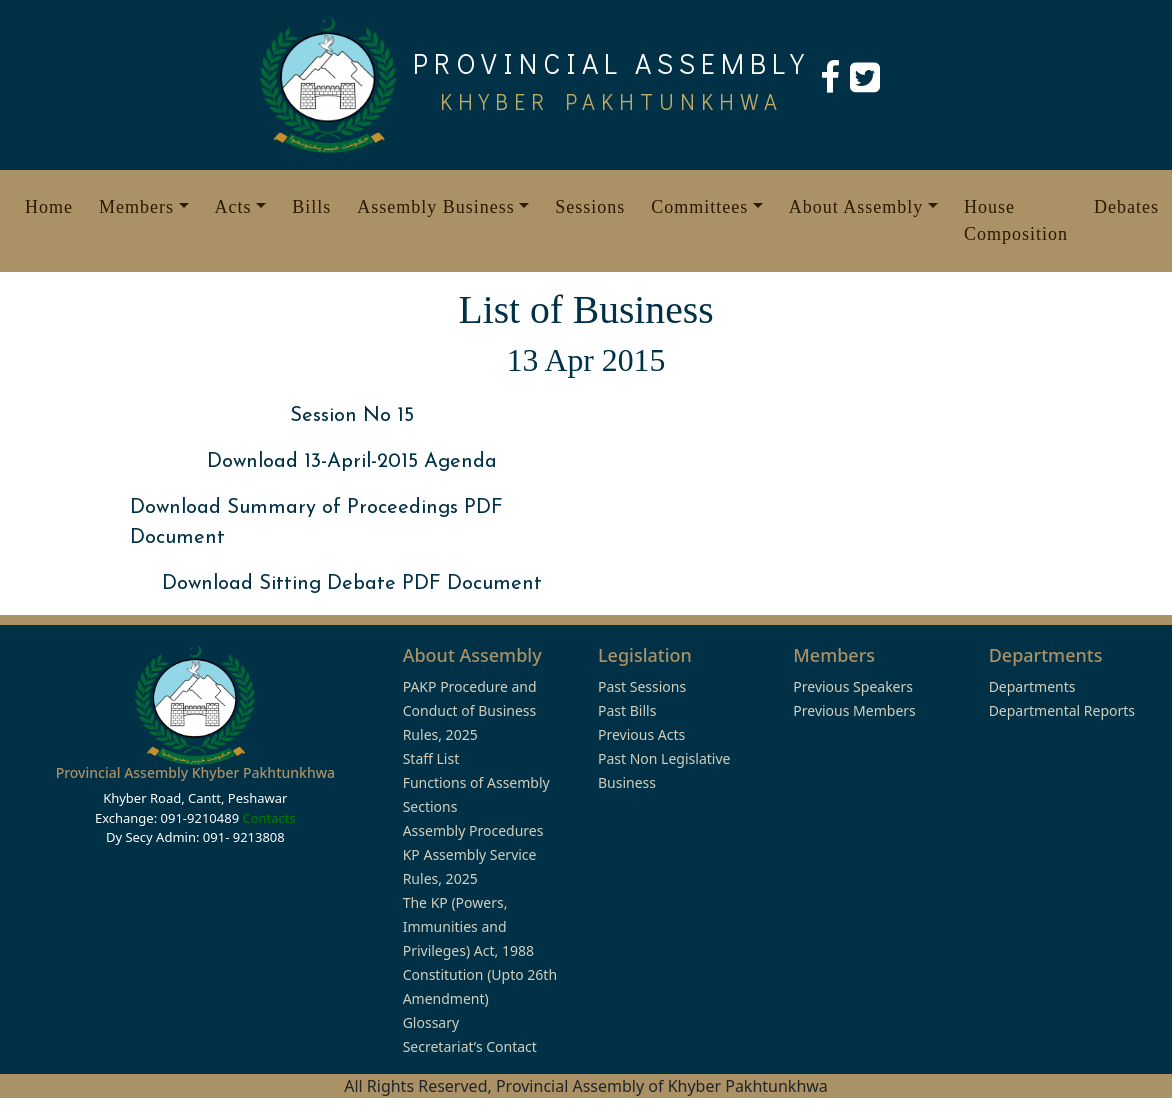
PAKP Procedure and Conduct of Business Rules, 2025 (470, 710)
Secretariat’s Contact (470, 1046)
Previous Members (854, 710)
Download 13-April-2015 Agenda (352, 462)
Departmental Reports (1062, 710)
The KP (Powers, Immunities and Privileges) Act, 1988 (468, 926)
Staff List (431, 758)
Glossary (431, 1022)
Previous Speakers (853, 686)
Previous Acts (641, 734)
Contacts (268, 818)
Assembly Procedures (473, 830)
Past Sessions (642, 686)
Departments (1032, 686)
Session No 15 (352, 416)
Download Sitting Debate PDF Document (352, 584)
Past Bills (627, 710)
